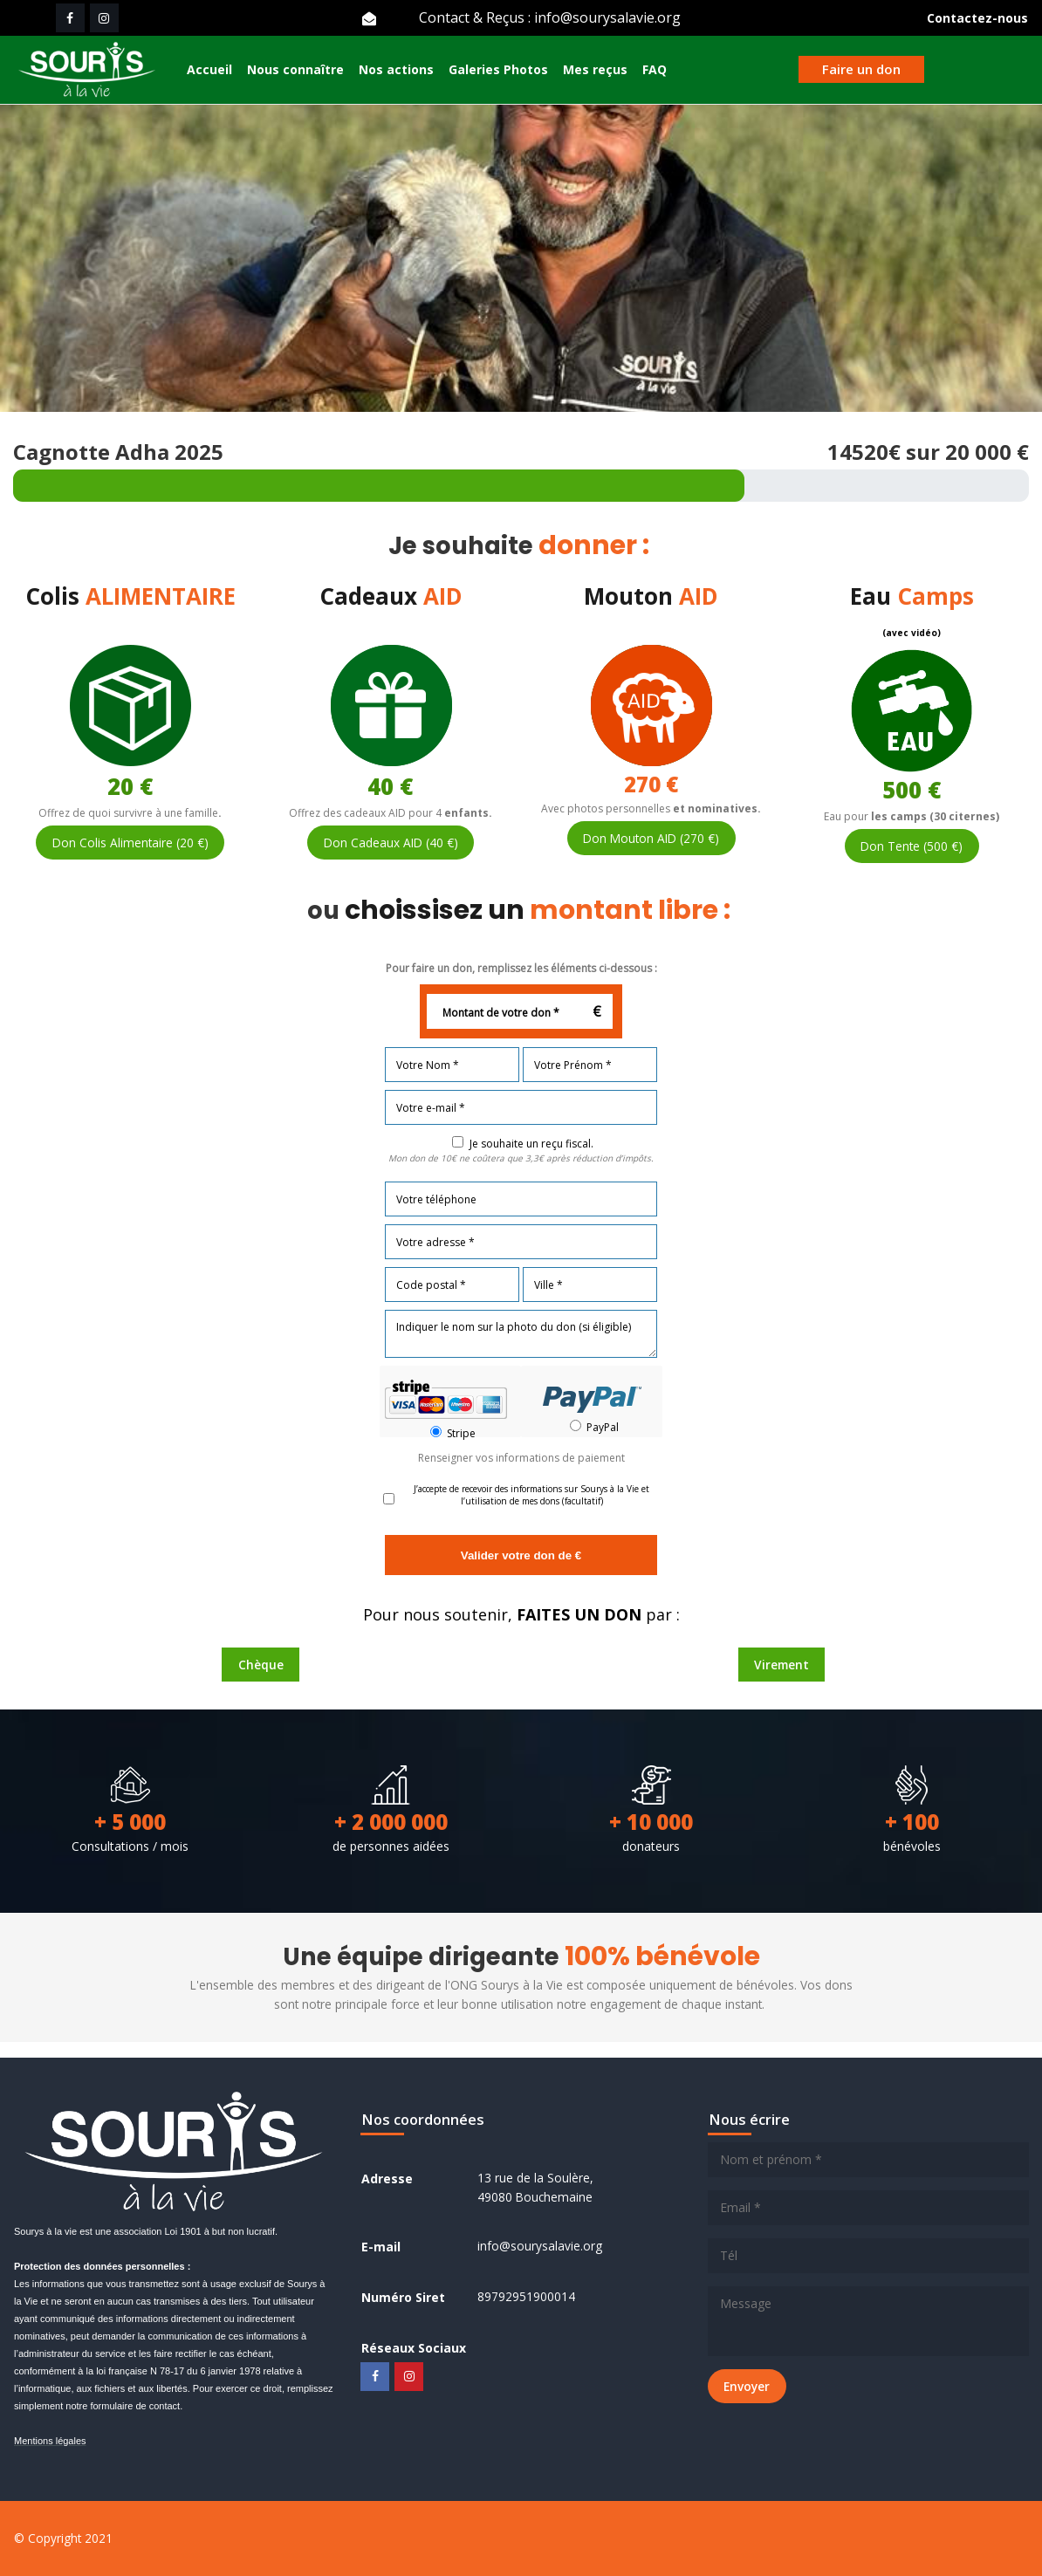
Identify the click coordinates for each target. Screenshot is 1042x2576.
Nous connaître (295, 71)
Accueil (209, 71)
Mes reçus (595, 71)
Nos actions (396, 71)
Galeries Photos (498, 71)
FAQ (654, 71)
